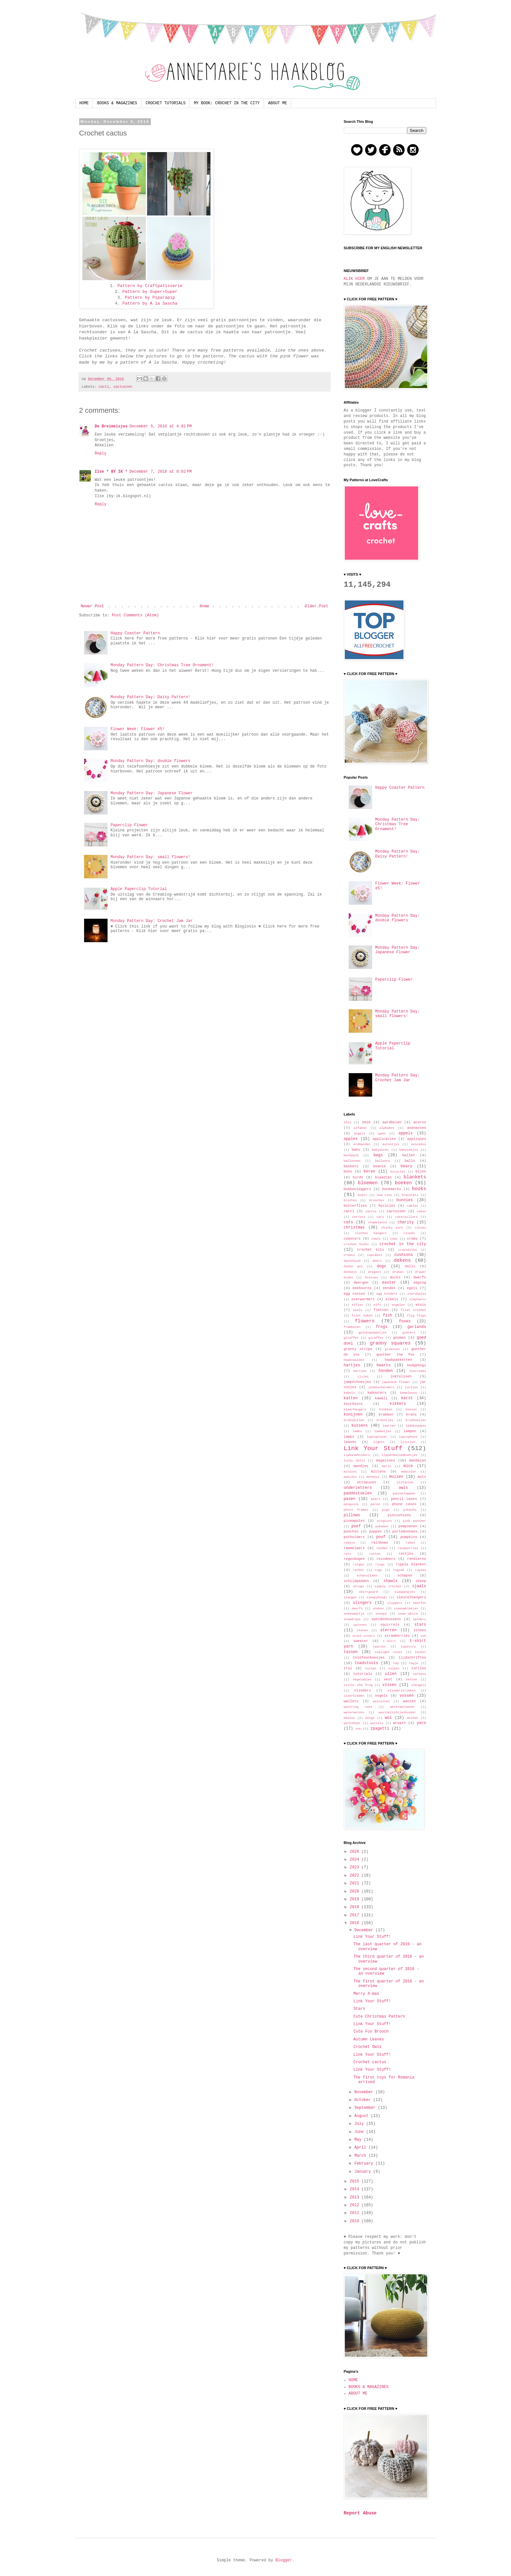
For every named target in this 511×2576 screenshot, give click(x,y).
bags (378, 1155)
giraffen (351, 1338)
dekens (402, 1260)
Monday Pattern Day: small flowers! (150, 857)
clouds (409, 1233)
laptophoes (408, 1437)
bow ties (384, 1195)
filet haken (362, 1315)
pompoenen (407, 1526)
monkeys (372, 1477)
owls (403, 1488)
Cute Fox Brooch (370, 2031)
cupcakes (374, 1255)
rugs (378, 1570)
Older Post (316, 606)
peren (375, 1504)
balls (409, 1161)
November (364, 2092)
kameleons (408, 1393)
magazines (385, 1460)
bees (348, 1171)
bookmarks (391, 1189)
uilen (391, 1674)
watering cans (358, 1707)
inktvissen (401, 1376)
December (364, 1930)
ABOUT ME (277, 103)
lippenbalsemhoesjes (399, 1455)
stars (420, 1624)
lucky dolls (354, 1460)
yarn (421, 1723)
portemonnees (405, 1531)
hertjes (359, 1371)
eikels (392, 1299)
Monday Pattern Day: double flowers (150, 761)
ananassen (416, 1128)
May (359, 2139)
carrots (358, 1217)
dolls (410, 1266)
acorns (420, 1122)
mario (386, 1466)
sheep (421, 1581)
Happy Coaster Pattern (135, 633)
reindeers (385, 1559)
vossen (407, 1695)
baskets (351, 1166)
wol (388, 1718)
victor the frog (358, 1685)
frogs (381, 1327)
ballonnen (352, 1161)
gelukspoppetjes (372, 1332)
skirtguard (368, 1592)
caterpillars (406, 1217)
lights (379, 1442)
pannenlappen (404, 1493)
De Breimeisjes (111, 426)
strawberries (397, 1636)
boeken (403, 1183)
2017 (355, 1915)
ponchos (351, 1531)
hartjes (352, 1365)
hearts (383, 1365)
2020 (355, 1891)
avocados (418, 1144)
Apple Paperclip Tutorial (138, 889)
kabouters (376, 1393)
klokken (385, 1409)
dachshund (352, 1261)
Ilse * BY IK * (111, 471)
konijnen (353, 1414)
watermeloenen (402, 1707)
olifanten (405, 1482)
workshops (352, 1723)
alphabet (386, 1128)
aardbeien (391, 1122)
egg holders (386, 1294)
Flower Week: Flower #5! (137, 729)
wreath (399, 1723)
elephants (417, 1299)
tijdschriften (412, 1658)
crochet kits (370, 1250)
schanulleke (367, 1575)
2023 (355, 1867)
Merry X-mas (366, 1994)
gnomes (399, 1338)
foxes (405, 1321)
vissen (389, 1685)
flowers (364, 1321)
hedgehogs (416, 1365)
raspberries (408, 1548)
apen (382, 1133)
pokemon (381, 1526)
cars (380, 1217)
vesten (411, 1679)
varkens (419, 1674)
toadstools (366, 1663)
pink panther (414, 1521)
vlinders (362, 1690)
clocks (420, 1228)
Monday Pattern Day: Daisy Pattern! (150, 697)
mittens (378, 1472)
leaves (350, 1442)
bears (406, 1166)
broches (350, 1200)
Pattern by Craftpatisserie (149, 285)
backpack (351, 1155)
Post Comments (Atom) (135, 615)
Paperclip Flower (129, 825)
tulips (370, 1668)
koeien (411, 1409)
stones (420, 1630)
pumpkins (409, 1537)
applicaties (384, 1139)
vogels (381, 1696)
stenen (362, 1630)
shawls (391, 1581)
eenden (389, 1288)
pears (375, 1499)
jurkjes (411, 1387)
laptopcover (377, 1437)
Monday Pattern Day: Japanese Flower (151, 793)
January (363, 2171)
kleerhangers (355, 1409)
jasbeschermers (381, 1387)
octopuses (366, 1482)
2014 (355, 2189)
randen (381, 1548)
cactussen (122, 387)
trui (348, 1668)
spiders (419, 1619)
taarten (379, 1646)
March (361, 2155)
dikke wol (353, 1266)
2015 (355, 2181)
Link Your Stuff (373, 1448)
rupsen (420, 1570)
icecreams (417, 1371)
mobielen (408, 1472)
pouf (381, 1537)
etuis (421, 1305)
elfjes (357, 1305)
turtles (418, 1668)
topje (413, 1663)
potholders (354, 1537)
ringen (358, 1564)
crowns (349, 1255)
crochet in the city (402, 1244)
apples (351, 1139)
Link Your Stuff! (372, 1937)
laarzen (389, 1426)
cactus (371, 1211)
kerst (407, 1398)
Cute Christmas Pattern (379, 2016)
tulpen (394, 1668)
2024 (355, 1859)
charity (405, 1222)
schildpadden (356, 1581)
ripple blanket (411, 1564)
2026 (355, 1851)
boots (362, 1195)
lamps (349, 1437)
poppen (375, 1531)
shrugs (358, 1586)
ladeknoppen (415, 1426)
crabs (412, 1239)
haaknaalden (354, 1360)
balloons (382, 1161)
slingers (362, 1603)
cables (412, 1206)
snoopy (381, 1614)
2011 (355, 2213)
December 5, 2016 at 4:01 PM (160, 426)
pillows (352, 1515)
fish (387, 1315)
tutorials (362, 1674)
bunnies (405, 1200)
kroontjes (384, 1420)
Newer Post (92, 606)
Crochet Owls (367, 2047)
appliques (416, 1139)
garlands (416, 1327)
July (360, 2124)
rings (380, 1564)
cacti (103, 387)
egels (412, 1288)
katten (351, 1398)
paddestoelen (358, 1493)
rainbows (379, 1543)
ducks (395, 1277)
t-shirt (389, 1641)
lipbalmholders (357, 1455)
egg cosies (354, 1294)
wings (370, 1718)
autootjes (390, 1144)
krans (411, 1415)
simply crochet (387, 1586)
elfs (377, 1305)
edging (420, 1283)
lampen (409, 1431)
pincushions (399, 1515)
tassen (351, 1652)
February (364, 2163)
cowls (376, 1239)
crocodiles (407, 1250)
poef (356, 1526)
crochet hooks (356, 1244)
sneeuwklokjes (406, 1608)
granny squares (390, 1343)
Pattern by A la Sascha (150, 303)
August (362, 2116)
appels (406, 1133)
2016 (366, 1122)
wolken (412, 1718)
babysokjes (408, 1150)
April (361, 2147)
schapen (405, 1575)
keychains (353, 1404)
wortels (376, 1723)
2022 (355, 1875)
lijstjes (408, 1442)
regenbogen (354, 1559)
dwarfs (420, 1277)
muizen (396, 1477)
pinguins (384, 1521)
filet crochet (413, 1310)
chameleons (377, 1222)
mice (408, 1466)
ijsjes (363, 1376)
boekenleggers (357, 1189)
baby (356, 1150)
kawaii (381, 1398)
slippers (394, 1603)
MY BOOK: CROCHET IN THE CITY (227, 103)
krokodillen (354, 1420)
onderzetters (358, 1488)
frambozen (352, 1327)
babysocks (380, 1150)
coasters (352, 1239)
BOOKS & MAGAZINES (117, 103)
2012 (347, 1122)
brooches (376, 1200)
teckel (420, 1652)
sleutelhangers (411, 1597)
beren (369, 1171)
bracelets (410, 1195)
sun (423, 1636)
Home (204, 606)
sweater (360, 1641)
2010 (355, 2221)
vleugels (418, 1685)
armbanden (361, 1144)
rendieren (416, 1559)
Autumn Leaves (368, 2039)
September (366, 2108)
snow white (407, 1614)
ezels (357, 1310)
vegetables (362, 1679)
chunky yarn (392, 1228)
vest (388, 1679)
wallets (351, 1701)
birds (358, 1177)
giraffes (375, 1338)
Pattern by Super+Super (150, 291)
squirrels (389, 1625)
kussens (359, 1425)
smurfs (357, 1608)
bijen (421, 1171)
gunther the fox (395, 1355)
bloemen (367, 1183)
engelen (398, 1305)
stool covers (363, 1636)
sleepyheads (376, 1597)
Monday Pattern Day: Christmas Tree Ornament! (162, 665)
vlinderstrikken (401, 1690)
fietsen (380, 1310)
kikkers (398, 1404)
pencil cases (404, 1499)
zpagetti (380, 1728)
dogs (381, 1266)
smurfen (419, 1603)
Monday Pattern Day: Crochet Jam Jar (151, 921)
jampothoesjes (357, 1382)
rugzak (398, 1570)
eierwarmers (362, 1299)
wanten (409, 1701)
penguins (351, 1504)
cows (394, 1239)
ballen (408, 1155)
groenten (392, 1349)
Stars (359, 2009)
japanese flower (396, 1382)
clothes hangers (371, 1233)
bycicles (386, 1206)
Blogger (283, 2560)
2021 (355, 1883)
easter (389, 1282)
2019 (355, 1899)
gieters (409, 1332)
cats (348, 1222)
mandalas (417, 1460)
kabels (349, 1393)
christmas (354, 1227)
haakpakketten (398, 1360)
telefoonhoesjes (369, 1658)
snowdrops (352, 1619)
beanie (379, 1166)
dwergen (361, 1283)
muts (422, 1477)
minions (350, 1472)
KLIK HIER (354, 279)
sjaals (419, 1586)
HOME (84, 103)
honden (385, 1371)
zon (358, 1729)
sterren (388, 1630)
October (363, 2100)
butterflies (355, 1206)
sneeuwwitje (354, 1614)
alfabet (360, 1128)
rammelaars (354, 1548)
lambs (357, 1431)
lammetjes (382, 1431)
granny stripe (358, 1349)
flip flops (416, 1315)
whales (349, 1718)
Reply (101, 453)
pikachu (409, 1510)
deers (377, 1261)
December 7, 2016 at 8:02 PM (160, 471)
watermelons (354, 1712)
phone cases (404, 1504)
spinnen (359, 1625)
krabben (386, 1415)
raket (410, 1543)
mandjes (361, 1466)
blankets (414, 1177)
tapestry (408, 1646)
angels (359, 1133)
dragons (374, 1272)
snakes (378, 1608)
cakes (421, 1211)
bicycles (397, 1171)
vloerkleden (354, 1696)
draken (398, 1272)
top (396, 1663)
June (360, 2132)
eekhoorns (362, 1288)
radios (349, 1543)
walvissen (381, 1701)
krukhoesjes (415, 1420)
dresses (371, 1277)
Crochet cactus (369, 2062)
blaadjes (383, 1177)
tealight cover (388, 1652)
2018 (355, 1907)
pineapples (354, 1521)
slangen (350, 1597)
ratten (375, 1554)
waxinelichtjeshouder (397, 1712)
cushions (403, 1255)
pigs (385, 1510)
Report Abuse (360, 2513)
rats (347, 1554)
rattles (406, 1554)
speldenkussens (386, 1619)
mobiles (350, 1477)
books (419, 1188)
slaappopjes (404, 1592)
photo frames (356, 1510)
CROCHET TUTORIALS (165, 103)
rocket (358, 1570)
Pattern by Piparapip (150, 297)
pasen (350, 1499)
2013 (355, 2197)
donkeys (350, 1272)
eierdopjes (416, 1294)
